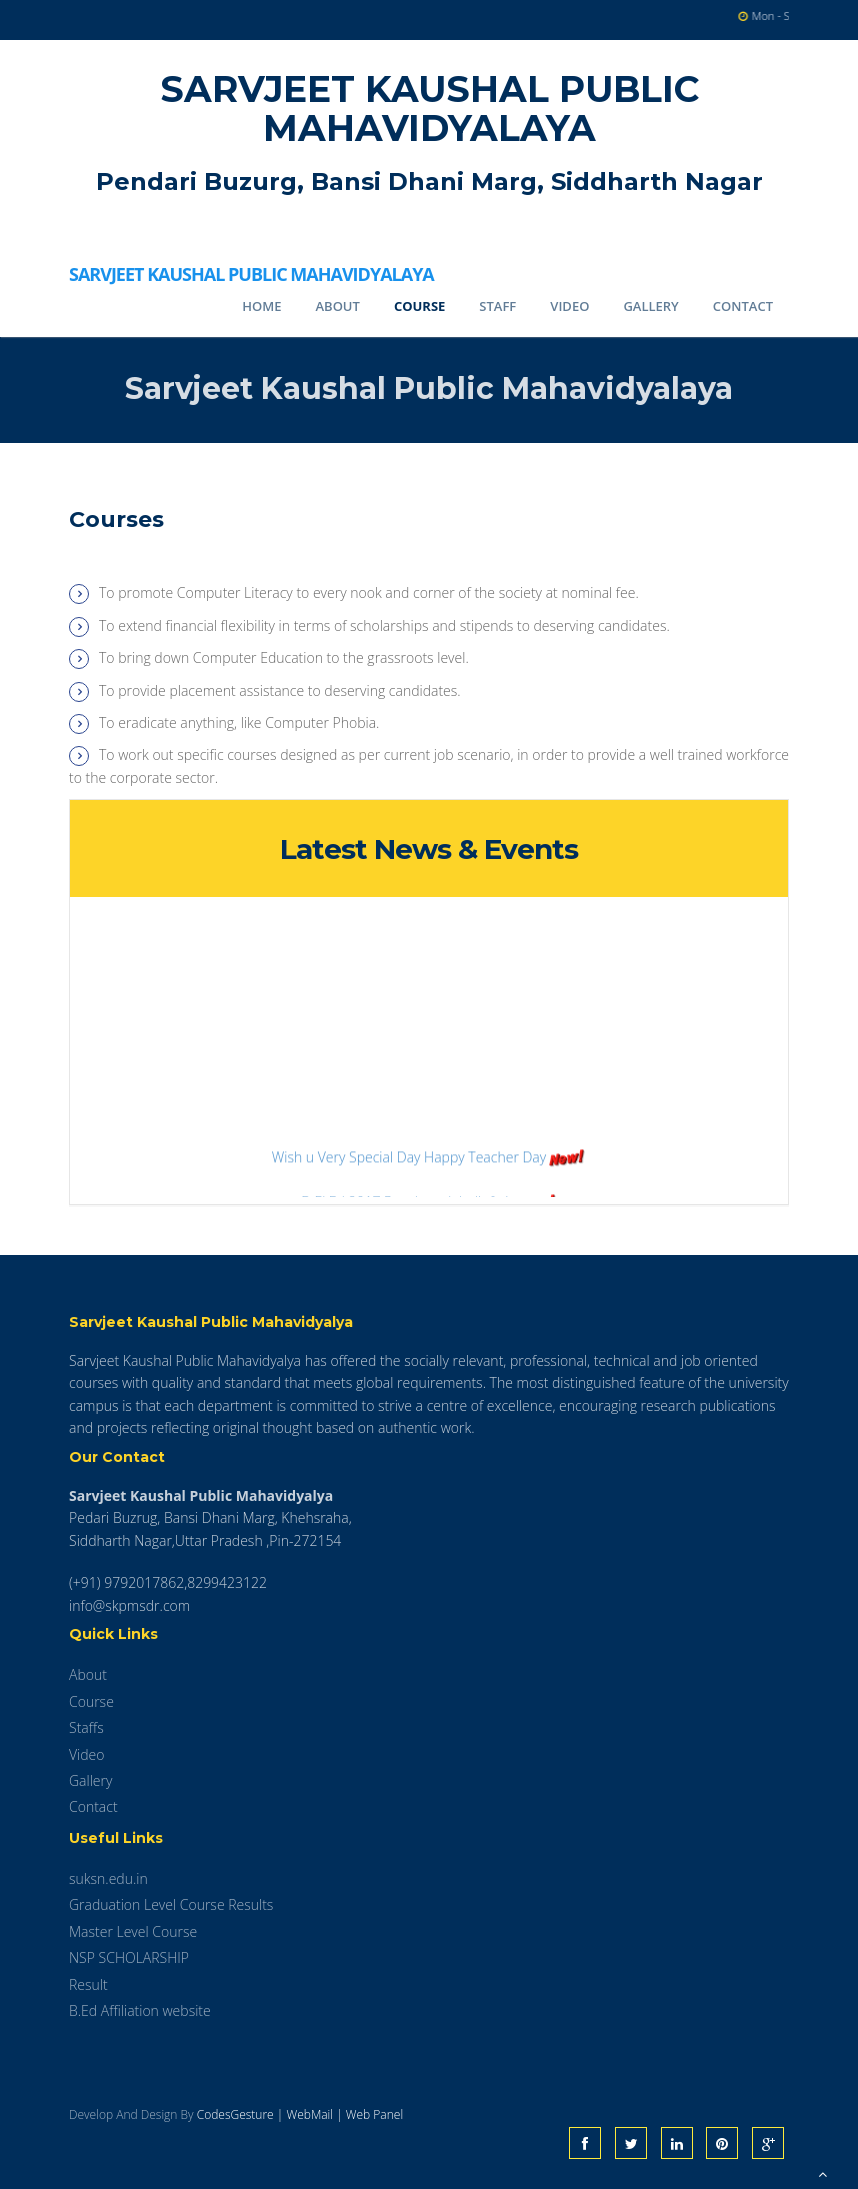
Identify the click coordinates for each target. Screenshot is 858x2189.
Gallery (650, 306)
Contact (743, 306)
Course (419, 306)
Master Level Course (133, 1931)
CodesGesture (235, 2114)
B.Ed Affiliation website (140, 2010)
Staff (497, 306)
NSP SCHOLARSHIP (129, 1957)
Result (88, 1984)
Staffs (86, 1727)
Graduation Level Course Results (171, 1904)
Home (261, 306)
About (337, 306)
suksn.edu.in (108, 1878)
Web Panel (374, 2114)
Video (569, 306)
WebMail (309, 2114)
